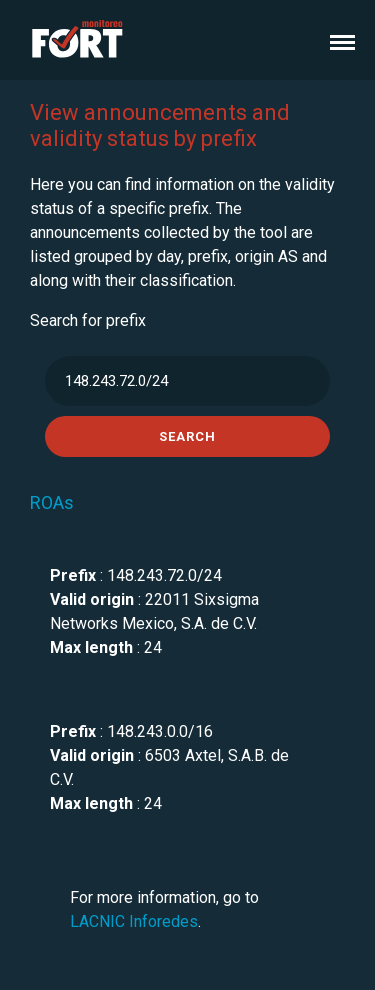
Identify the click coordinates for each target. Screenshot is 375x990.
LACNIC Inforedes (134, 921)
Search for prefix (88, 320)
